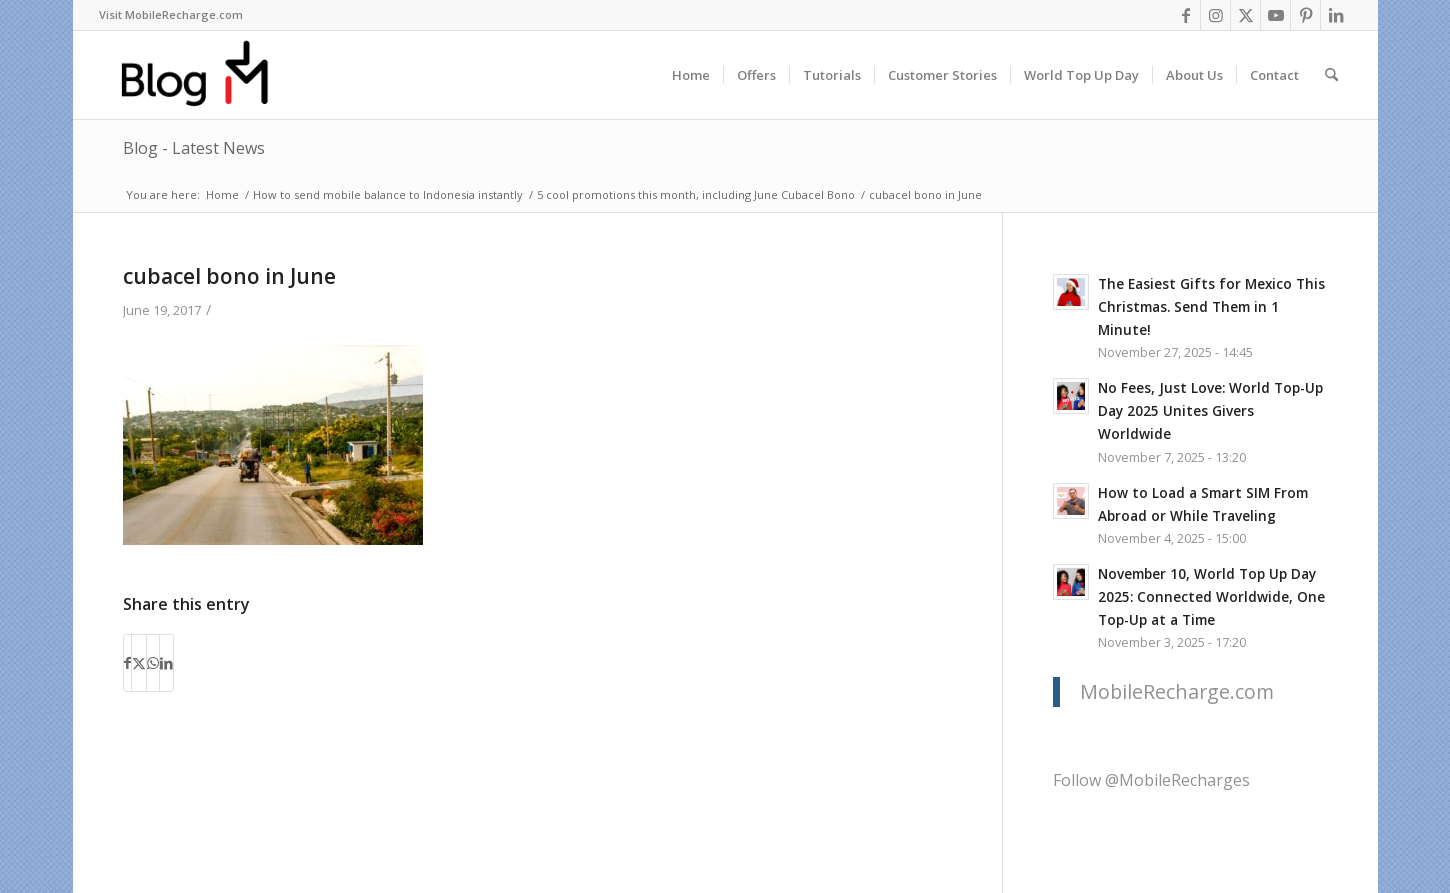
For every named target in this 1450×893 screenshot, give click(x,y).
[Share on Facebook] (127, 663)
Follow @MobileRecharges (1151, 780)
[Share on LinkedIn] (166, 663)
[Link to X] (1245, 15)
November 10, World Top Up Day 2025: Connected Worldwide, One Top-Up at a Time (1211, 596)
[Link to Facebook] (1185, 15)
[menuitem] (171, 15)
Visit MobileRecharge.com (171, 14)
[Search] (1331, 75)
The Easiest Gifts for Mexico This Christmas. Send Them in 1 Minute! (1211, 306)
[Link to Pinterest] (1305, 15)
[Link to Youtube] (1275, 15)
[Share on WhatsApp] (153, 663)
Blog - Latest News (194, 148)
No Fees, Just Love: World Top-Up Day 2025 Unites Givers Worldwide (1210, 410)
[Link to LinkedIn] (1336, 15)
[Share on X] (139, 663)
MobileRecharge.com (1177, 691)
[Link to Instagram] (1215, 15)
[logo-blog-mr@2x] (206, 75)
